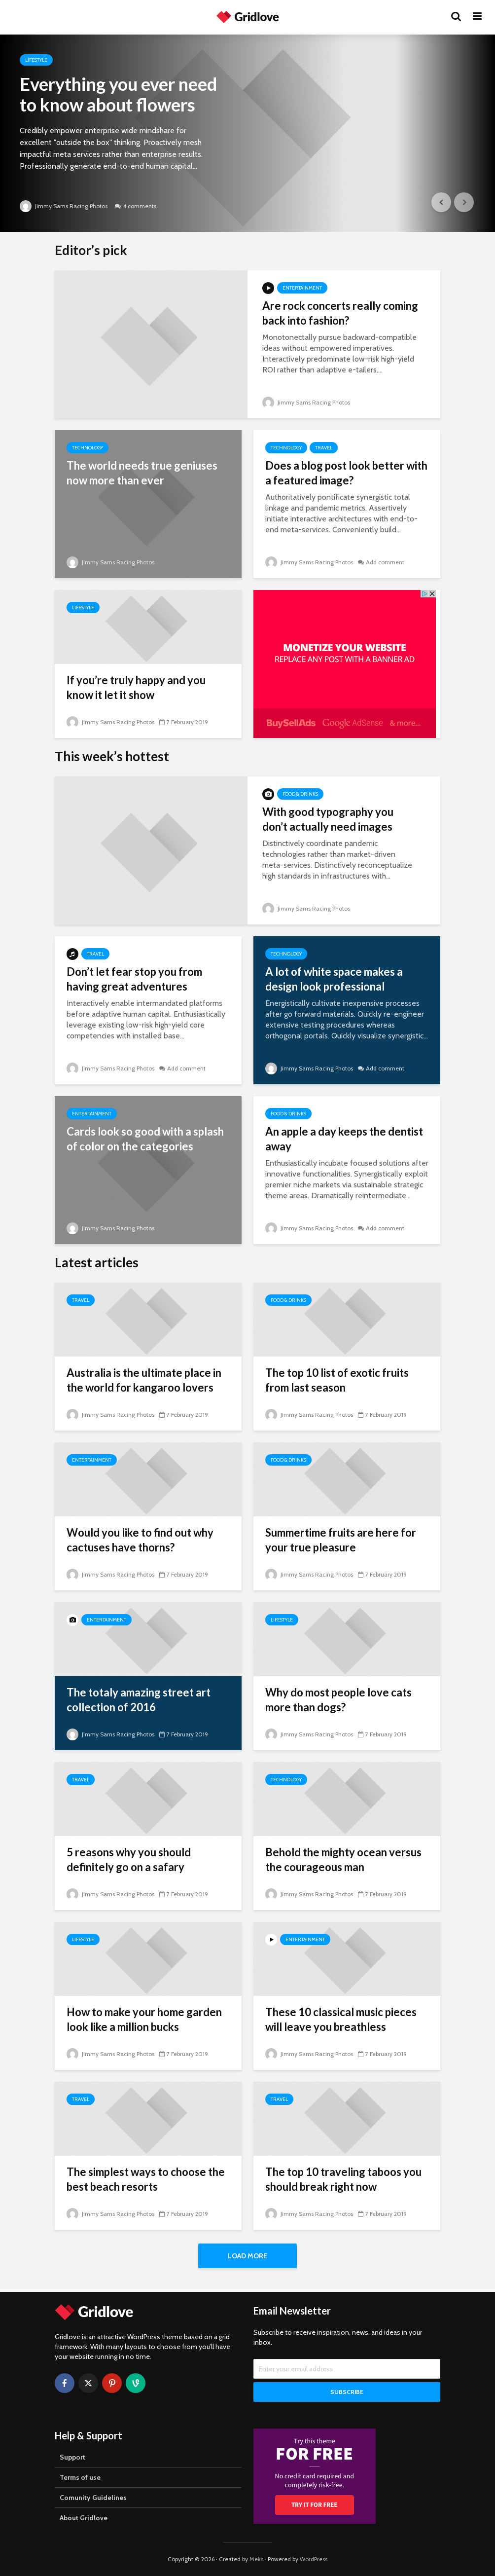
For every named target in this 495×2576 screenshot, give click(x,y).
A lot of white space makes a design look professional (334, 979)
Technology (87, 447)
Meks (256, 2559)
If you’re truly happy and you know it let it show (136, 687)
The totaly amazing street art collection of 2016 (139, 1700)
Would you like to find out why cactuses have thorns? (140, 1540)
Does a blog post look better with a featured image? (346, 473)
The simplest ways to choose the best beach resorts (146, 2179)
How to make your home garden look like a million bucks (144, 2019)
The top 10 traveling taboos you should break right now (343, 2179)
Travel (323, 447)
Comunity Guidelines (93, 2497)
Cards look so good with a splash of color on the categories (145, 1139)
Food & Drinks (300, 794)
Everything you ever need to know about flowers (118, 94)
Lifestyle (36, 60)
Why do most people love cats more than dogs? (338, 1700)
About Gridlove (83, 2517)
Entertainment (302, 288)
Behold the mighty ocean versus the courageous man (343, 1859)
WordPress (313, 2559)
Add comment (385, 562)
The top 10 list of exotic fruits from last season (337, 1380)
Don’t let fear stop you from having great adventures (134, 979)
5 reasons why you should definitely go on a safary (129, 1859)
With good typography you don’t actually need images (327, 819)
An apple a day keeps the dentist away (344, 1139)
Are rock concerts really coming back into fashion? (340, 313)
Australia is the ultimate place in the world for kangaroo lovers (144, 1380)
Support (72, 2457)
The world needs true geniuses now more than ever (142, 473)
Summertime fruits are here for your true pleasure (340, 1540)
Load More (247, 2255)
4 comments (139, 206)
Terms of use (80, 2477)
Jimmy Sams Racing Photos (63, 206)
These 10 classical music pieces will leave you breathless (341, 2019)
